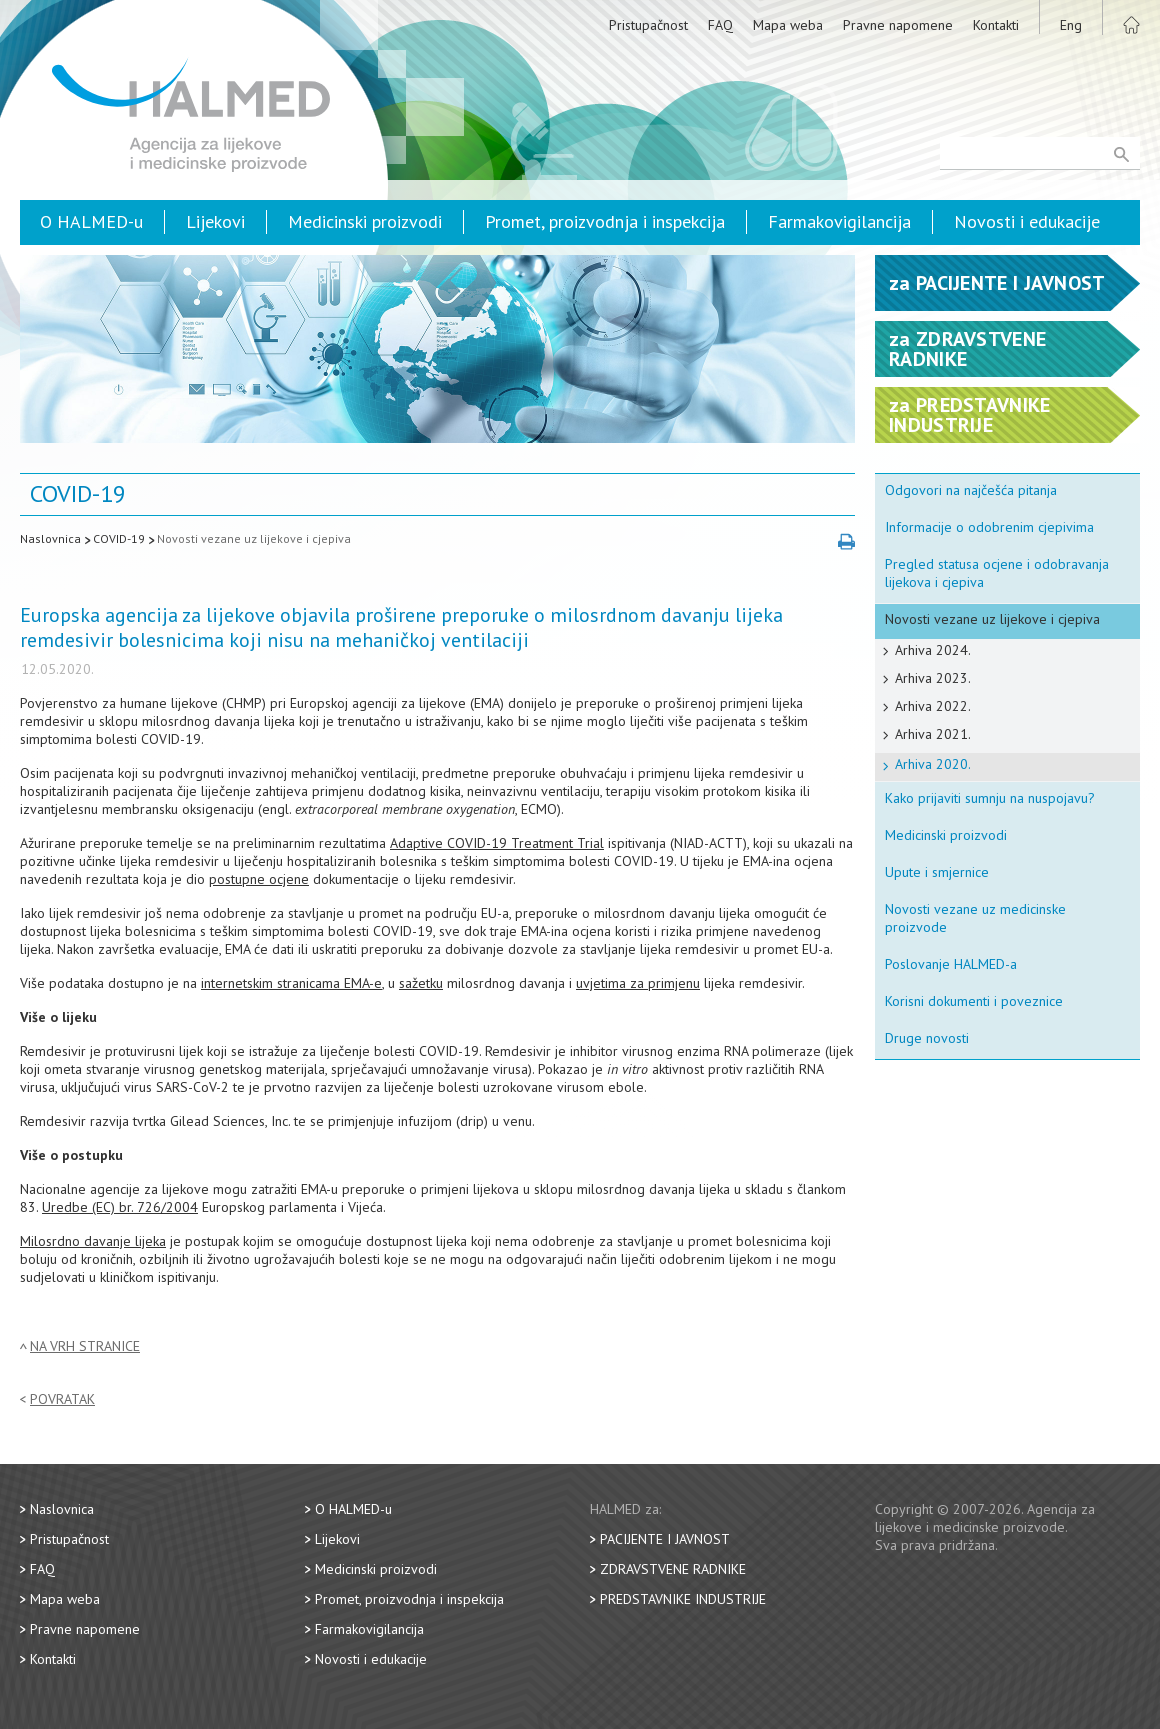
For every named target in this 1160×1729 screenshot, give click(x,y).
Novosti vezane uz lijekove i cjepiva (254, 538)
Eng (1071, 25)
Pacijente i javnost (665, 1539)
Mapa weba (788, 25)
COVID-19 (119, 538)
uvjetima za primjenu (638, 983)
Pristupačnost (648, 25)
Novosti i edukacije (1027, 221)
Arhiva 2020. (933, 764)
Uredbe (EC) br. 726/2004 (120, 1207)
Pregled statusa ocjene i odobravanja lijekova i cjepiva (997, 573)
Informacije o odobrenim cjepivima (989, 527)
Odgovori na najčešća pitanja (971, 490)
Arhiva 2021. (933, 734)
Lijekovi (215, 221)
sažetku (421, 983)
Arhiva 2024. (933, 650)
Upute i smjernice (937, 872)
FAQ (720, 25)
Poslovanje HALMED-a (951, 964)
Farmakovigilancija (839, 221)
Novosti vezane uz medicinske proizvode (975, 918)
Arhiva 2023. (933, 678)
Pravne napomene (898, 25)
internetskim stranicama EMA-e (291, 983)
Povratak (62, 1399)
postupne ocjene (259, 879)
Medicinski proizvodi (365, 221)
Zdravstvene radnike (673, 1569)
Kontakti (996, 25)
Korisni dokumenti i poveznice (974, 1001)
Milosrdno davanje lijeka (93, 1241)
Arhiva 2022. (933, 706)
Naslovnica (50, 538)
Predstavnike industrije (683, 1599)
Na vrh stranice (85, 1346)
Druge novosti (927, 1038)
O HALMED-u (91, 221)
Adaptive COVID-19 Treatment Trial (497, 843)
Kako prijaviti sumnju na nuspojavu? (990, 798)
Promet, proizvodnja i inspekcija (605, 221)
